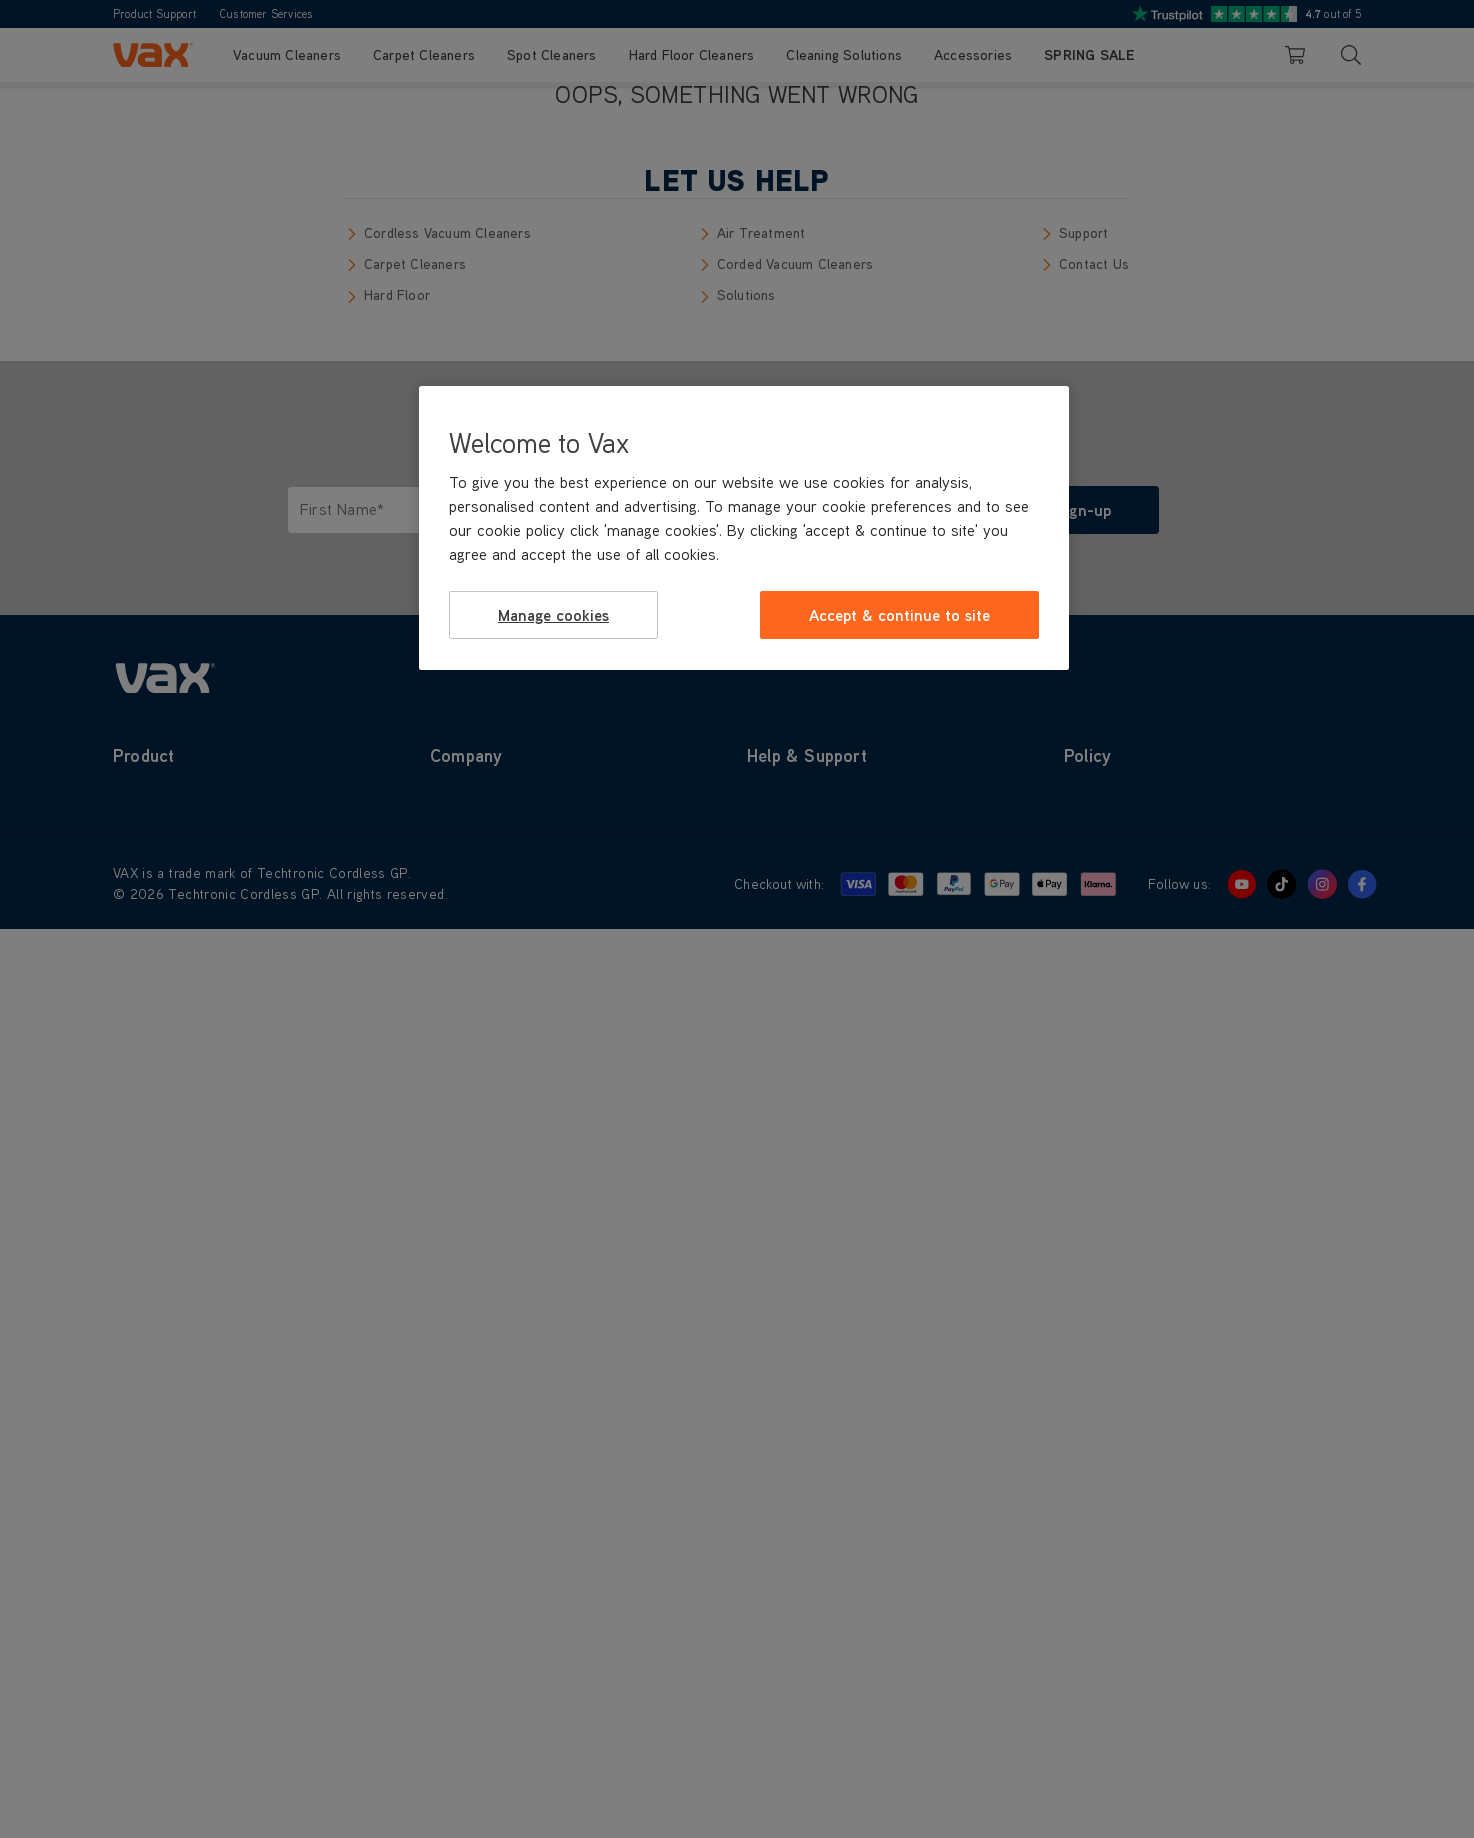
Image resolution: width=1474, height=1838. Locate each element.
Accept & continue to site (899, 615)
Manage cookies (553, 615)
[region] (744, 528)
